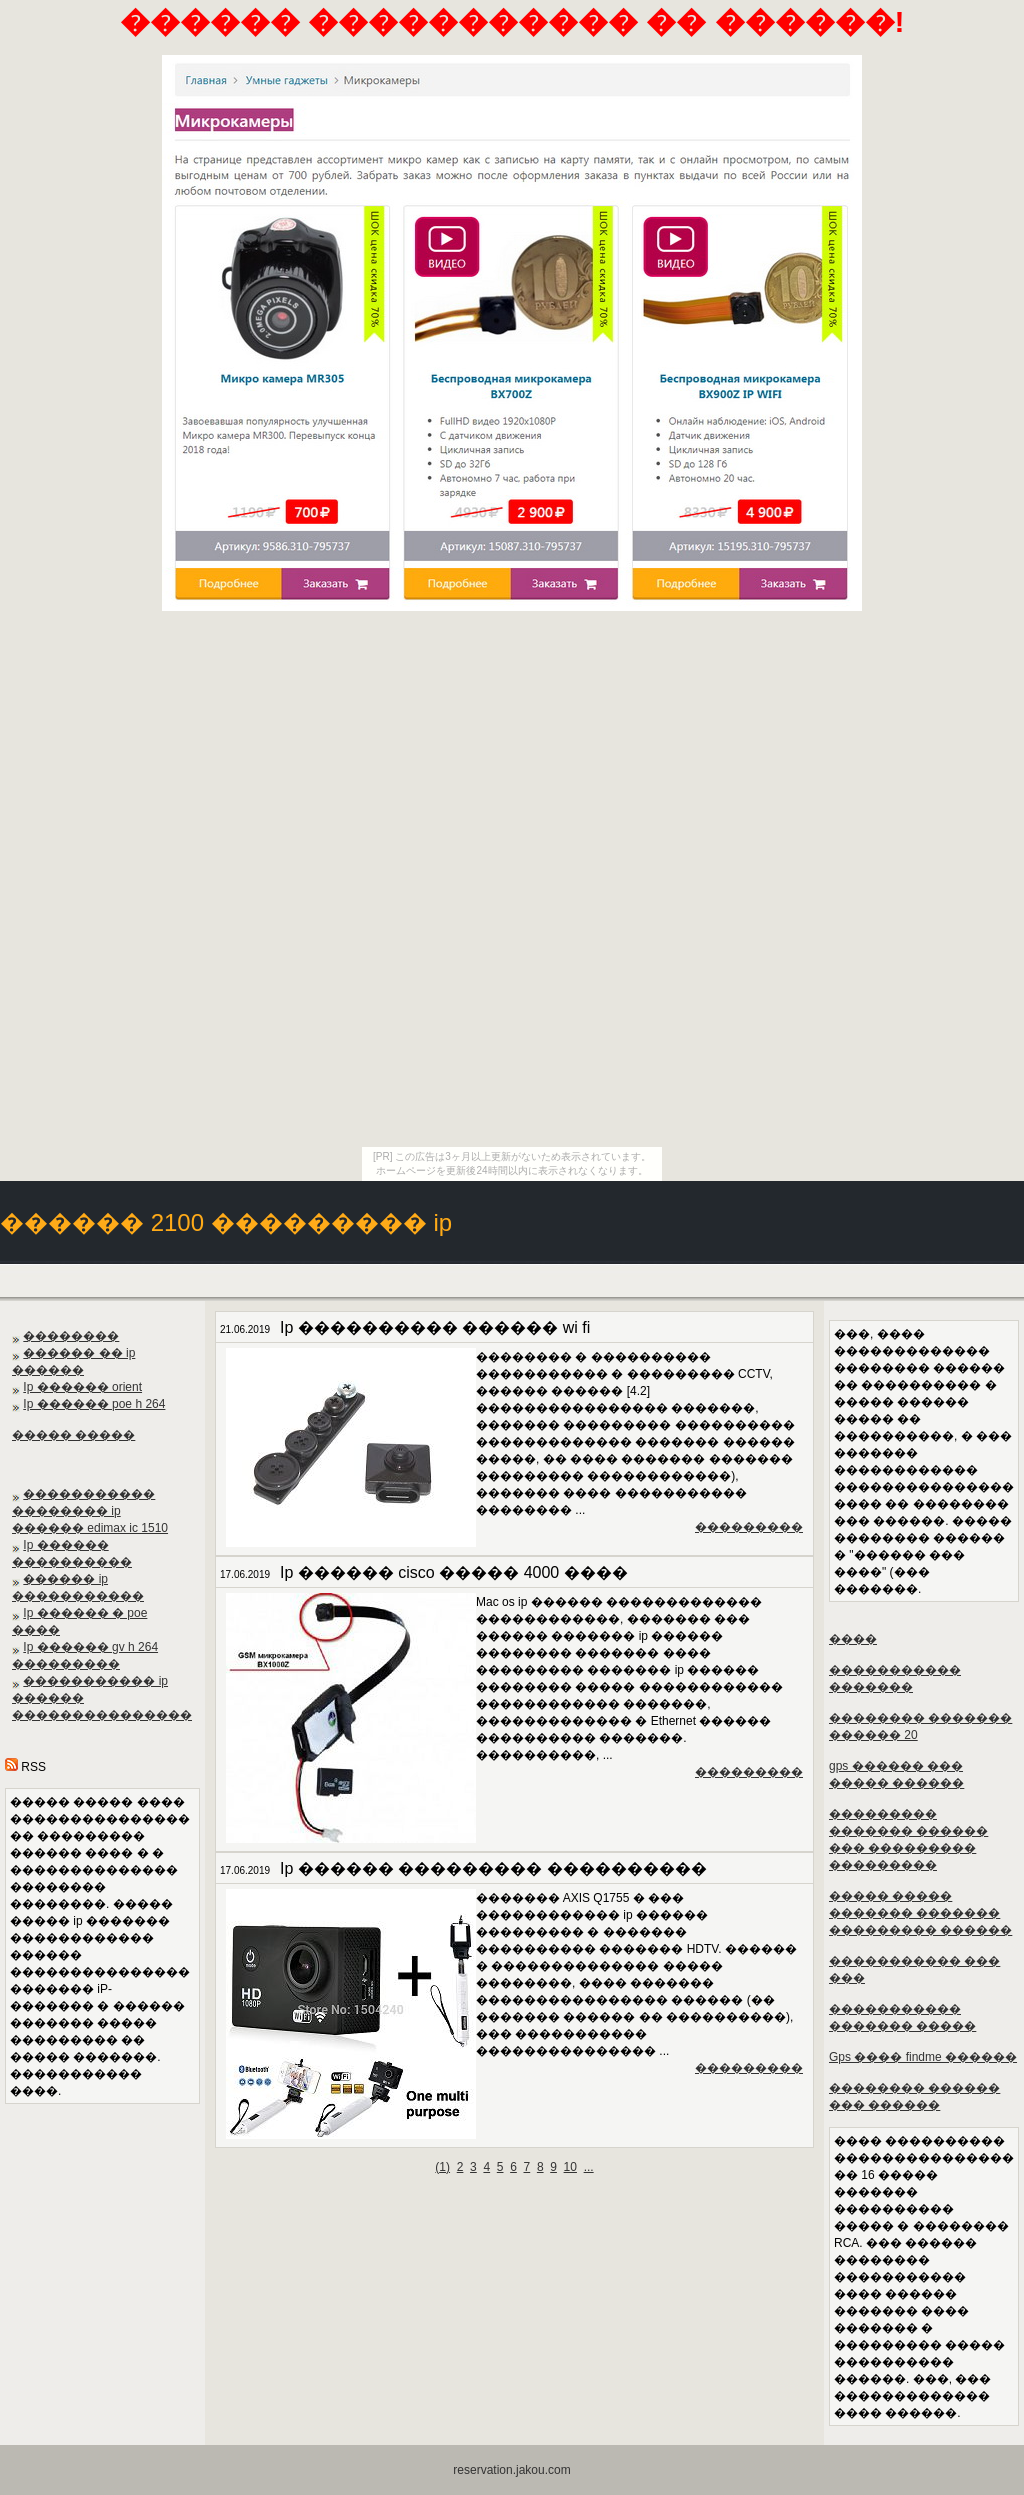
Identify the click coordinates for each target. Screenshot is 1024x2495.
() (442, 2167)
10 (570, 2167)
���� (853, 1639)
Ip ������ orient (82, 1387)
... (589, 2167)
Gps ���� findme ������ (923, 2057)
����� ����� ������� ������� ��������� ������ (920, 1913)
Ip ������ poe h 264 (94, 1404)
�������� (71, 1336)
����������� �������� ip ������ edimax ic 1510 (90, 1511)
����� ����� (73, 1435)
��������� (749, 1527)
